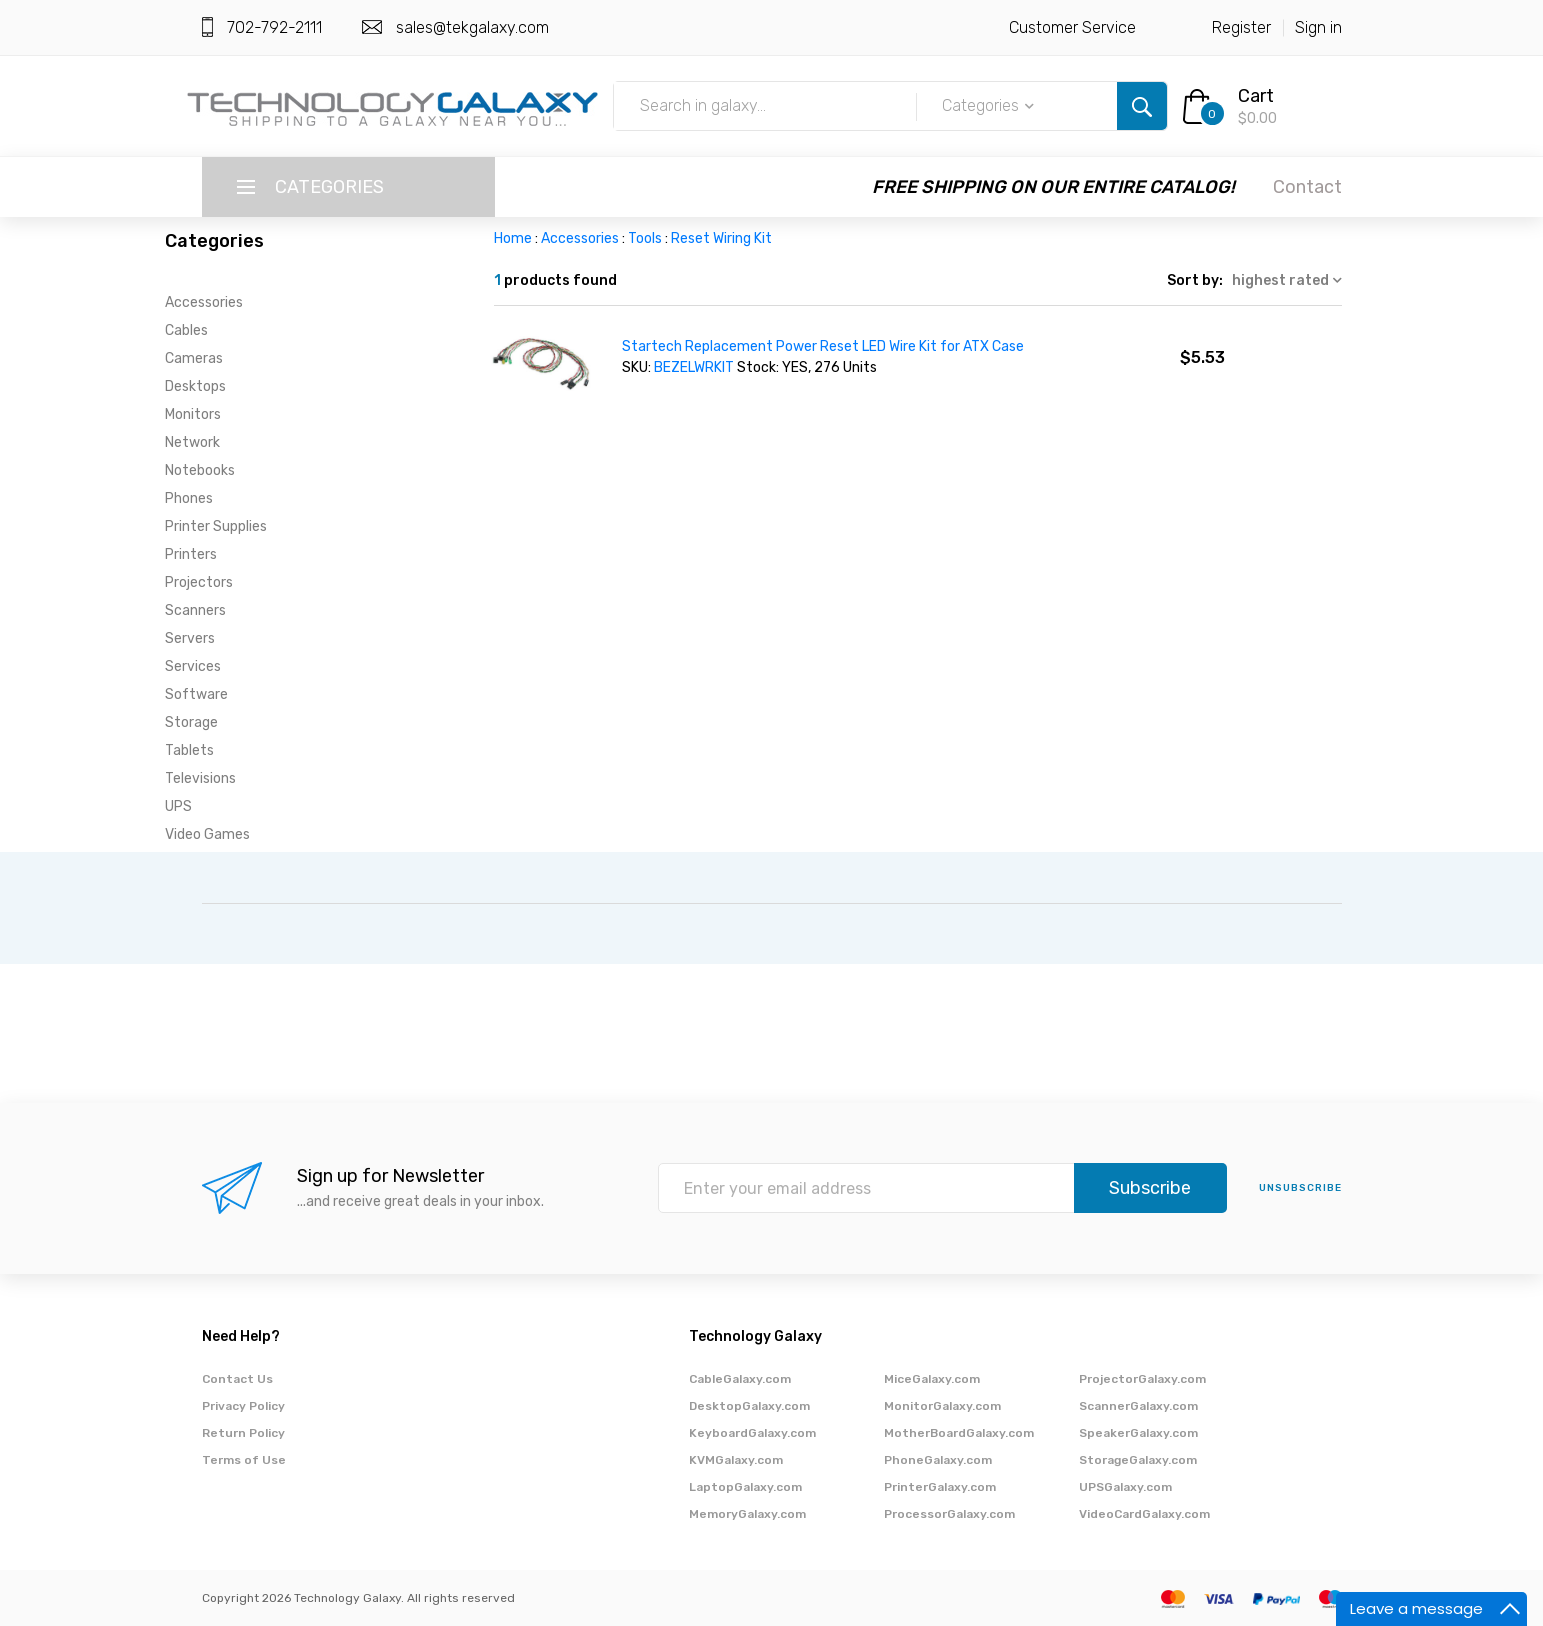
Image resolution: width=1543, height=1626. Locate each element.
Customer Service (1072, 27)
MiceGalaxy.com (932, 1379)
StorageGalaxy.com (1138, 1460)
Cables (186, 330)
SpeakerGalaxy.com (1138, 1433)
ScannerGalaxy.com (1138, 1406)
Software (196, 694)
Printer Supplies (216, 526)
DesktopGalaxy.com (749, 1406)
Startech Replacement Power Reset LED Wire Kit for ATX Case (823, 346)
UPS (178, 806)
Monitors (193, 414)
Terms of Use (244, 1460)
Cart (1256, 96)
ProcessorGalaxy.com (949, 1514)
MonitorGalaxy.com (942, 1406)
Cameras (194, 358)
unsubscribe (1300, 1188)
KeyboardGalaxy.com (752, 1433)
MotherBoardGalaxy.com (959, 1433)
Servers (190, 638)
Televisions (200, 778)
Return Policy (243, 1433)
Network (192, 442)
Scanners (195, 610)
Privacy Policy (243, 1406)
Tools (645, 238)
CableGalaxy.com (740, 1379)
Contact (1307, 187)
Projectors (199, 582)
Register (1241, 27)
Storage (191, 722)
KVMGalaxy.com (736, 1460)
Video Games (207, 834)
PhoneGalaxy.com (938, 1460)
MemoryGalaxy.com (747, 1514)
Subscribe (1150, 1188)
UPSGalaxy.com (1125, 1487)
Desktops (195, 386)
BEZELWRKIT (694, 367)
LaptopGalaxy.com (745, 1487)
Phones (189, 498)
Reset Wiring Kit (721, 238)
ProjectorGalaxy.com (1142, 1379)
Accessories (204, 302)
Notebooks (200, 470)
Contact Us (237, 1379)
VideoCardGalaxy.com (1144, 1514)
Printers (191, 554)
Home (513, 238)
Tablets (189, 750)
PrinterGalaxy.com (940, 1487)
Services (193, 666)
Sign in (1318, 27)
